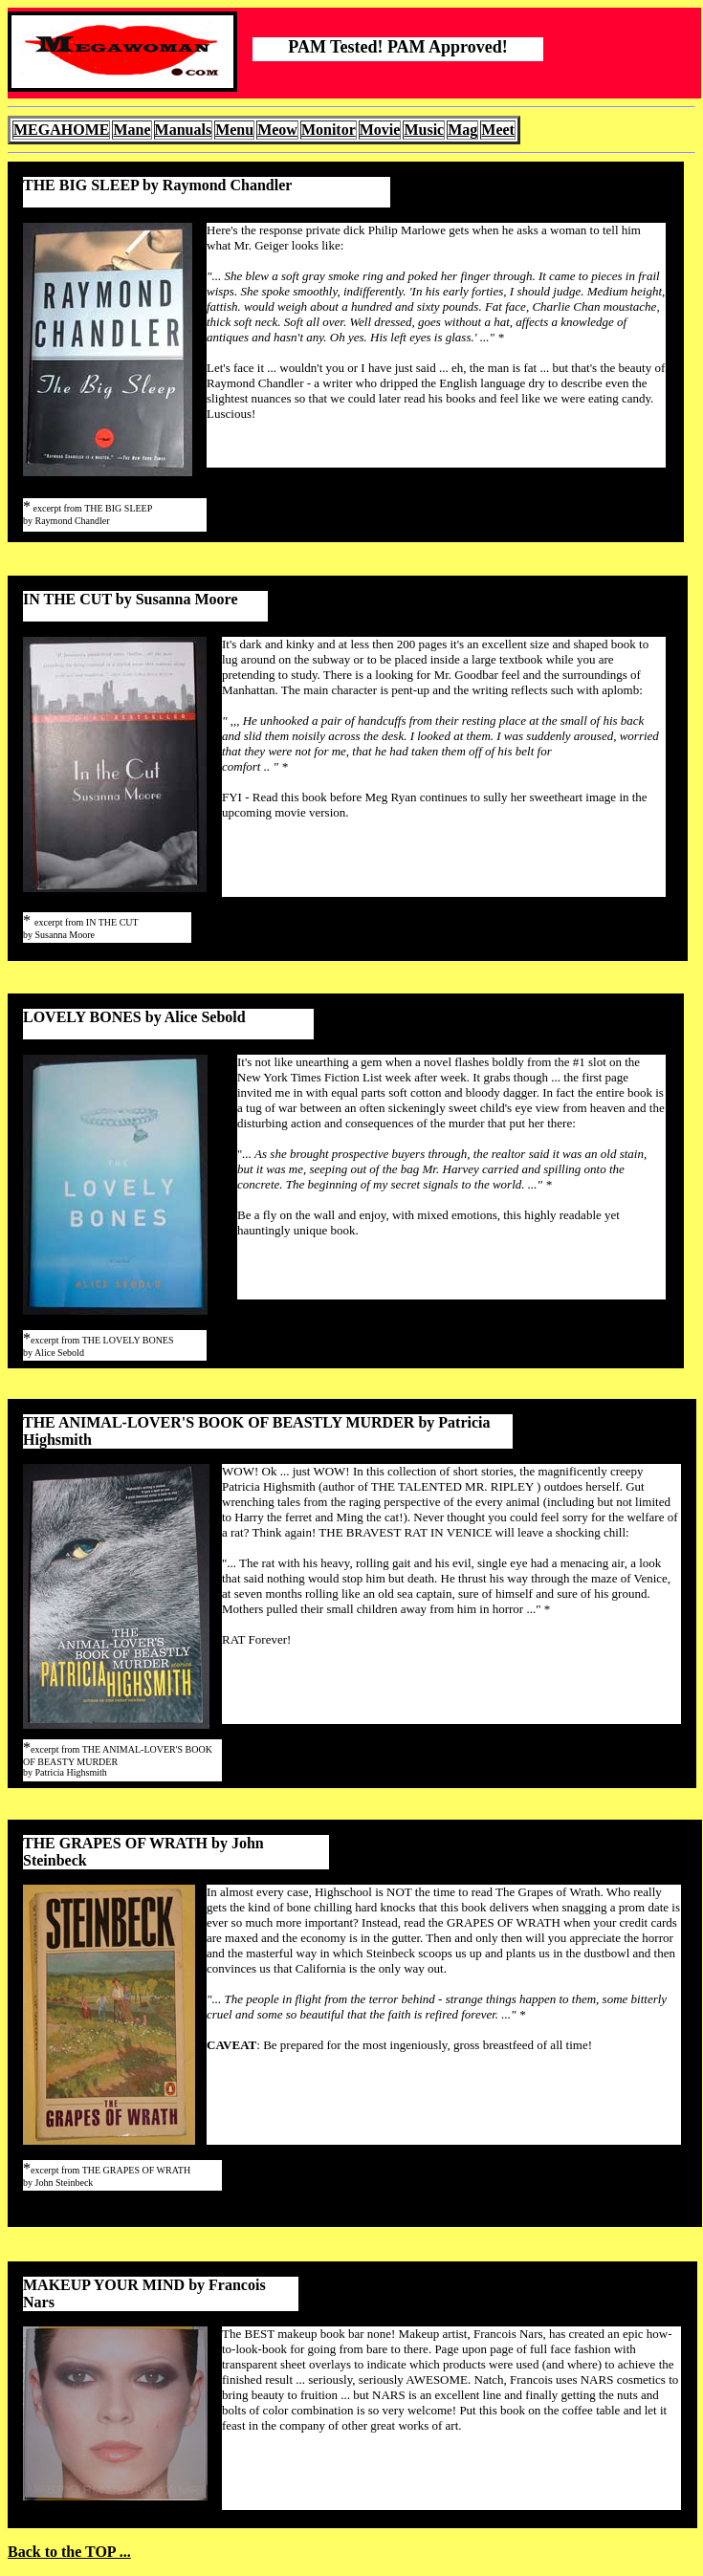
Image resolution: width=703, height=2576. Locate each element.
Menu (234, 129)
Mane (131, 129)
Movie (380, 129)
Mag (462, 129)
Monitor (328, 129)
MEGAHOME (61, 129)
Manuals (183, 129)
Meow (277, 129)
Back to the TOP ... (69, 2551)
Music (424, 129)
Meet (498, 129)
